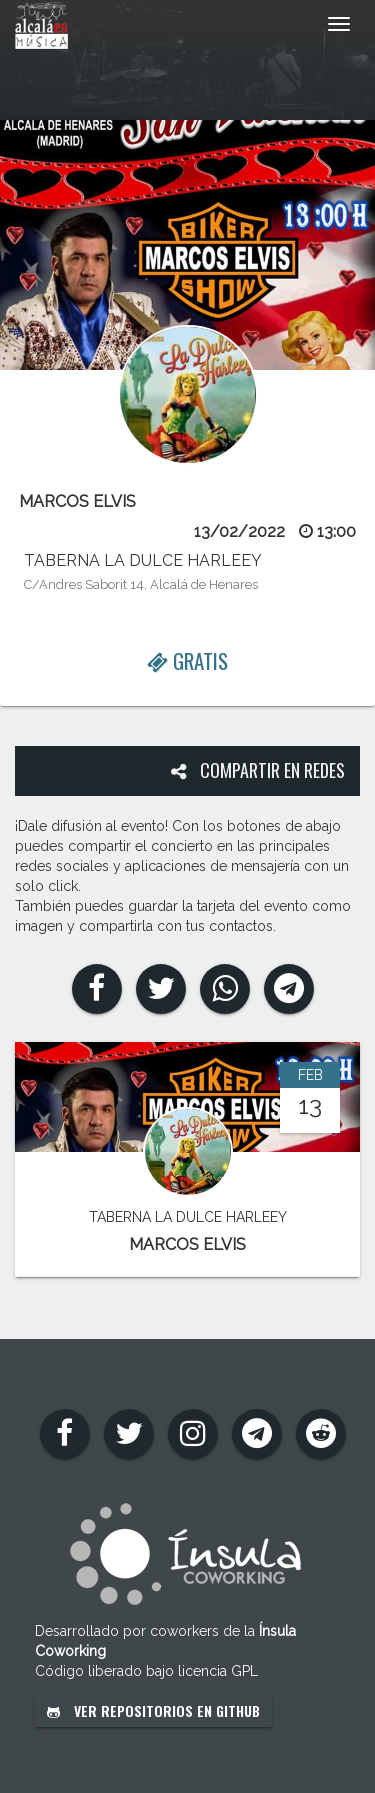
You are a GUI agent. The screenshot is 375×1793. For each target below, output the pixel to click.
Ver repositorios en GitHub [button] (153, 1710)
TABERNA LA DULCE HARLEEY (143, 560)
